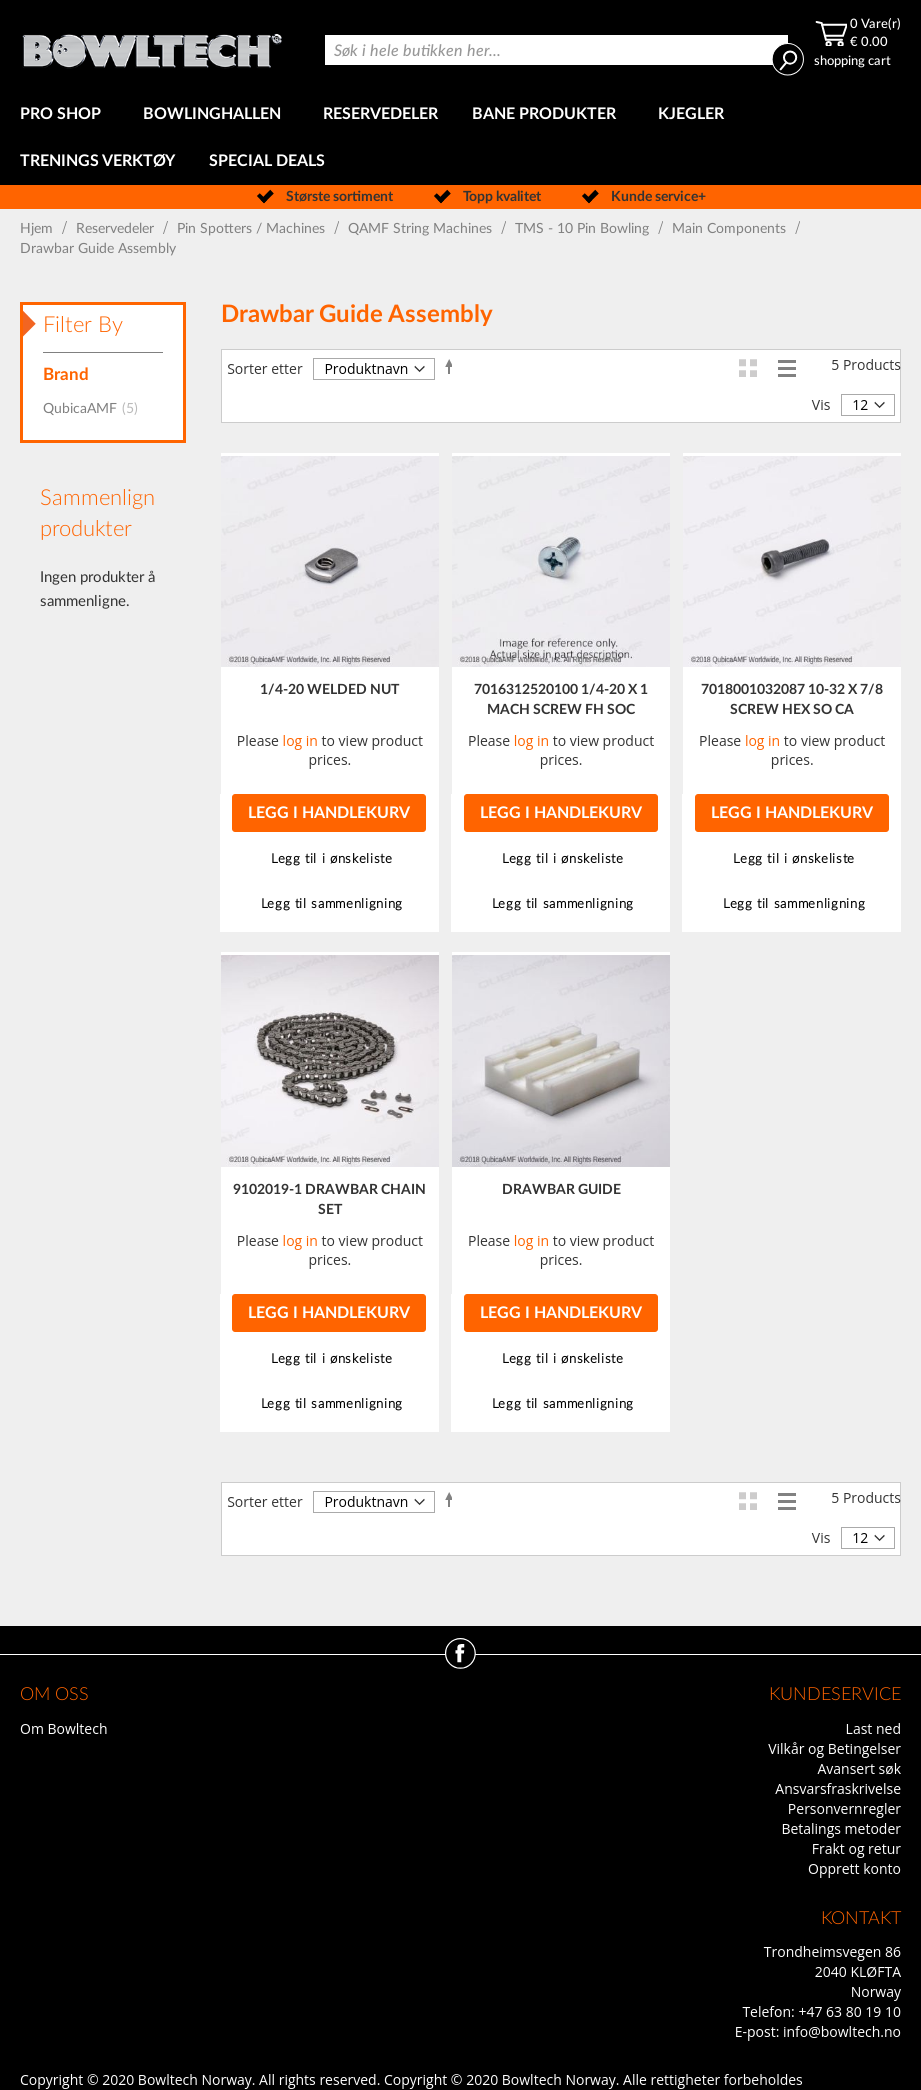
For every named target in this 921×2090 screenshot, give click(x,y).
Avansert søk (859, 1768)
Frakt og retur (856, 1848)
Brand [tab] (66, 374)
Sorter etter (264, 368)
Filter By (83, 325)
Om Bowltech (63, 1728)
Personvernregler (844, 1808)
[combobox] (556, 50)
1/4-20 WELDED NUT (329, 690)
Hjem (38, 229)
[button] (329, 859)
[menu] (460, 138)
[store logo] (152, 45)
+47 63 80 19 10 (849, 2011)
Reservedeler (117, 229)
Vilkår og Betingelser (834, 1748)
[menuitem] (64, 114)
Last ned (873, 1728)
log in (300, 740)
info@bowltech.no (842, 2031)
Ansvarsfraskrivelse (838, 1788)
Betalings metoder (841, 1828)
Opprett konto (854, 1868)
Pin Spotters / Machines (253, 229)
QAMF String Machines (422, 229)
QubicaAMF (96, 409)
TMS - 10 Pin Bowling (584, 229)
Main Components (731, 229)
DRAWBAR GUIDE (561, 1190)
